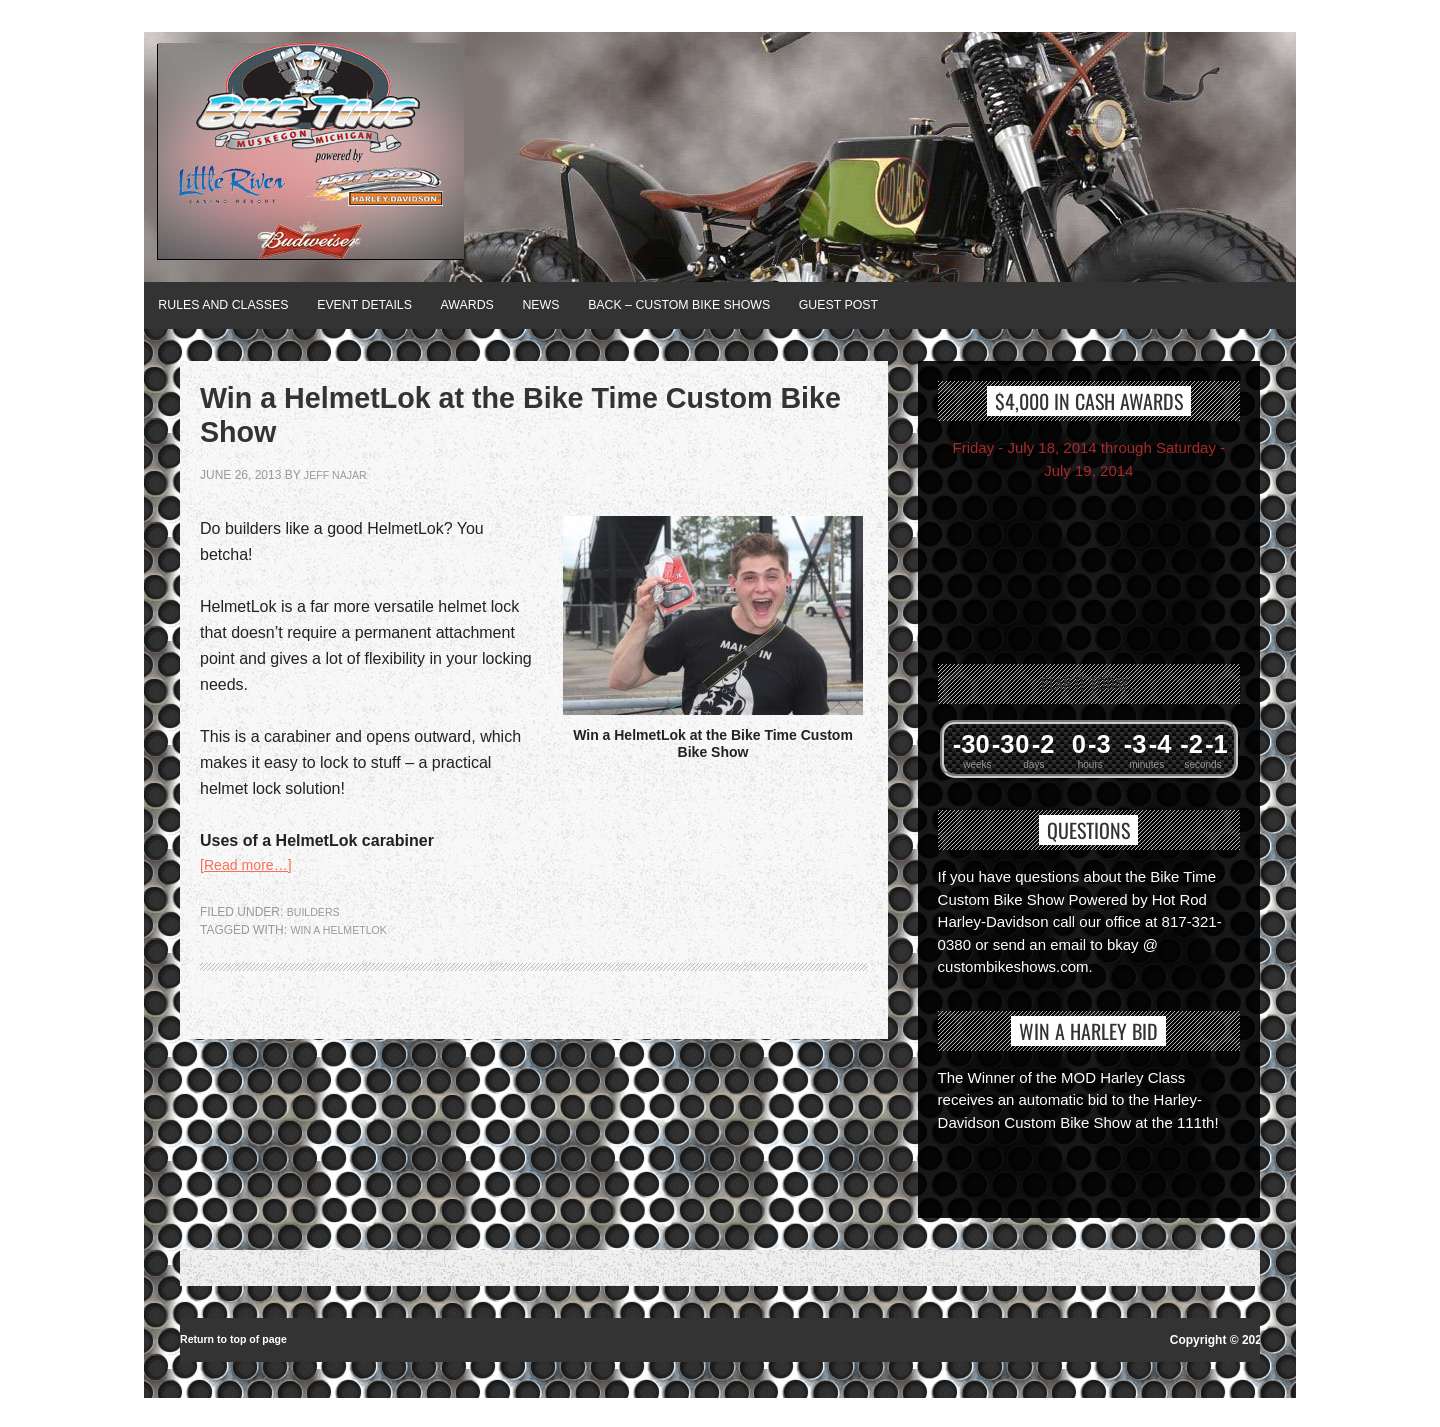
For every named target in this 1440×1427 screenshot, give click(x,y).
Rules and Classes (238, 305)
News (621, 305)
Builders (317, 939)
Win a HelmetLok (344, 957)
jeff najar (339, 499)
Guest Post (974, 305)
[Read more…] (252, 890)
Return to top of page (240, 1337)
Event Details (406, 305)
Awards (529, 305)
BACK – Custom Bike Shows (785, 305)
